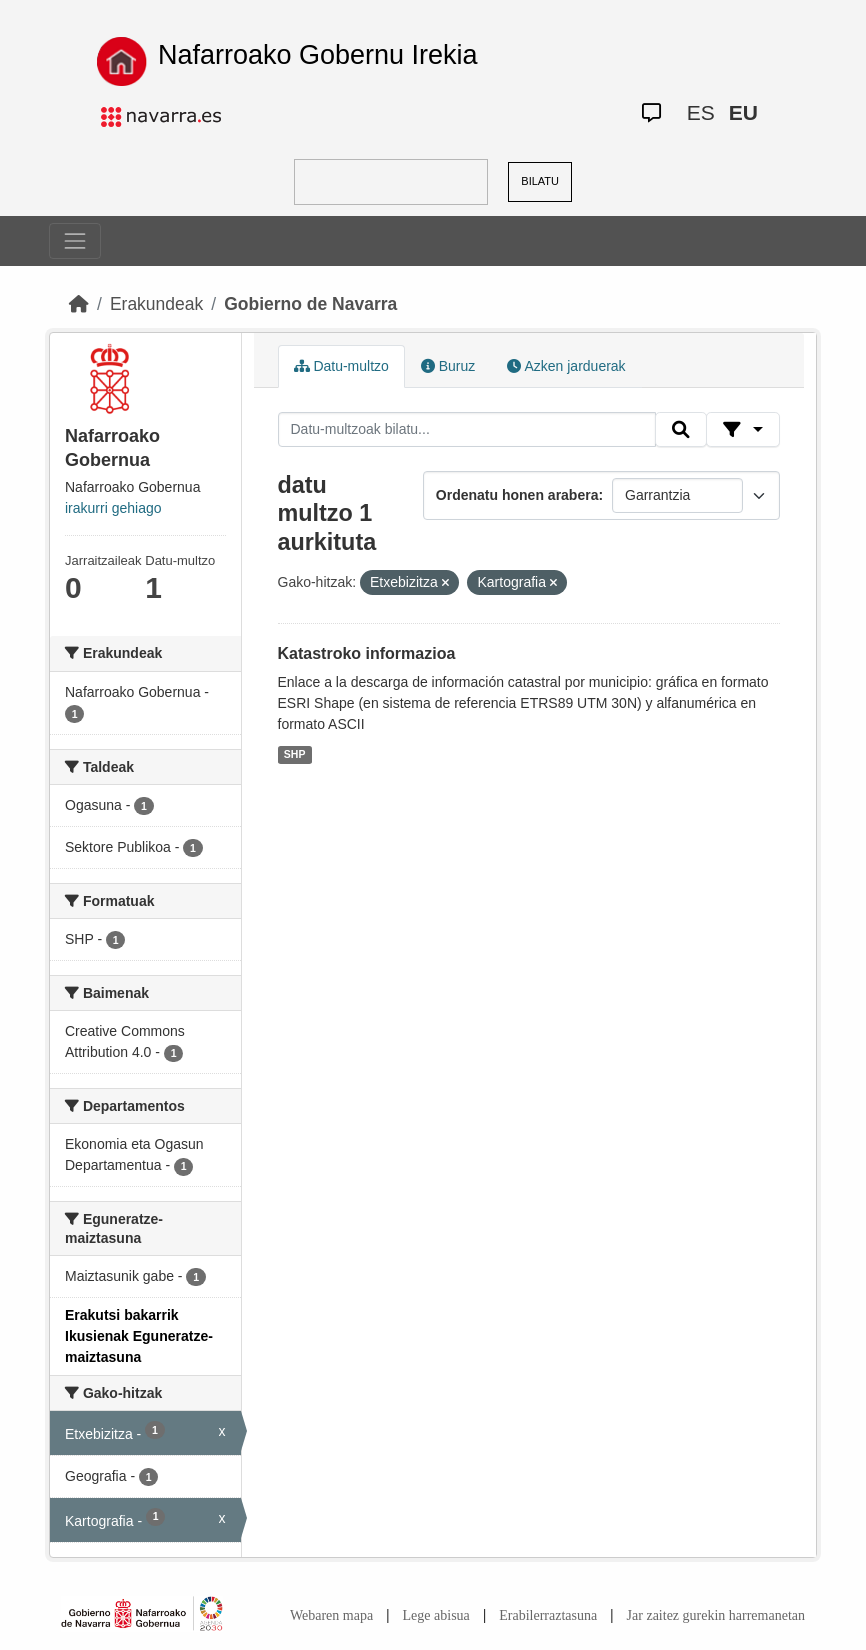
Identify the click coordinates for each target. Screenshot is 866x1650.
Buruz (448, 366)
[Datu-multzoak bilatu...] (467, 430)
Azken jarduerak (566, 366)
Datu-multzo (341, 366)
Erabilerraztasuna (548, 1615)
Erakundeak (156, 304)
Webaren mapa (331, 1615)
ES (701, 112)
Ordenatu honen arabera (517, 495)
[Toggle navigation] (75, 241)
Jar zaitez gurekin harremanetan (716, 1615)
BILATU (540, 181)
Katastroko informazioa (367, 653)
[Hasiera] (79, 304)
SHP (295, 754)
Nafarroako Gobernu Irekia (318, 55)
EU (743, 112)
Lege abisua (436, 1615)
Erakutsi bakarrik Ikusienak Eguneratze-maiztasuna (139, 1336)
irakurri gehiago (113, 508)
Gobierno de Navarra (310, 304)
